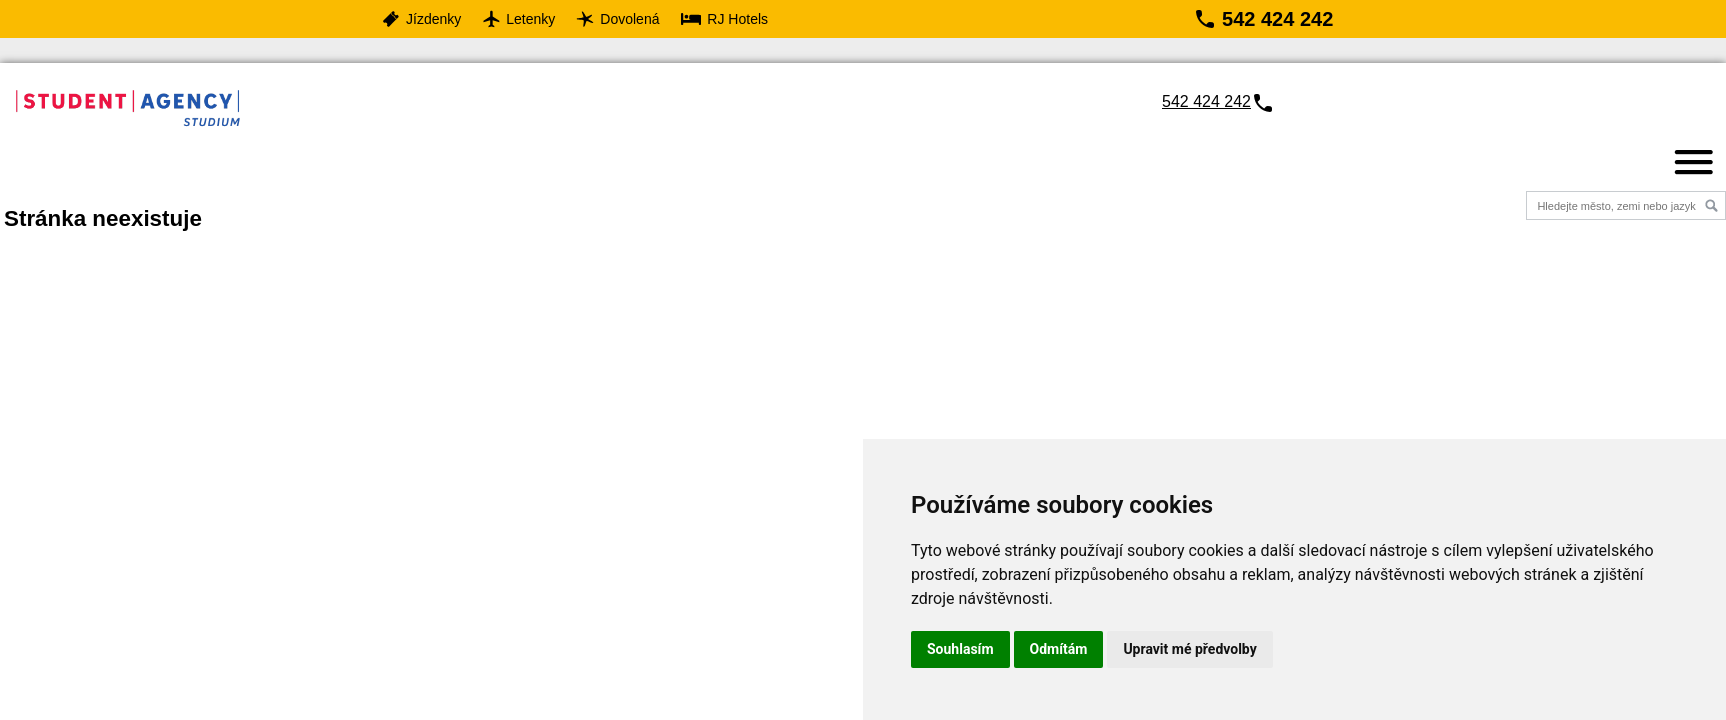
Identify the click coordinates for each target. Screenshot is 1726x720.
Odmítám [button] (1059, 649)
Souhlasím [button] (960, 649)
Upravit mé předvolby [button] (1189, 649)
